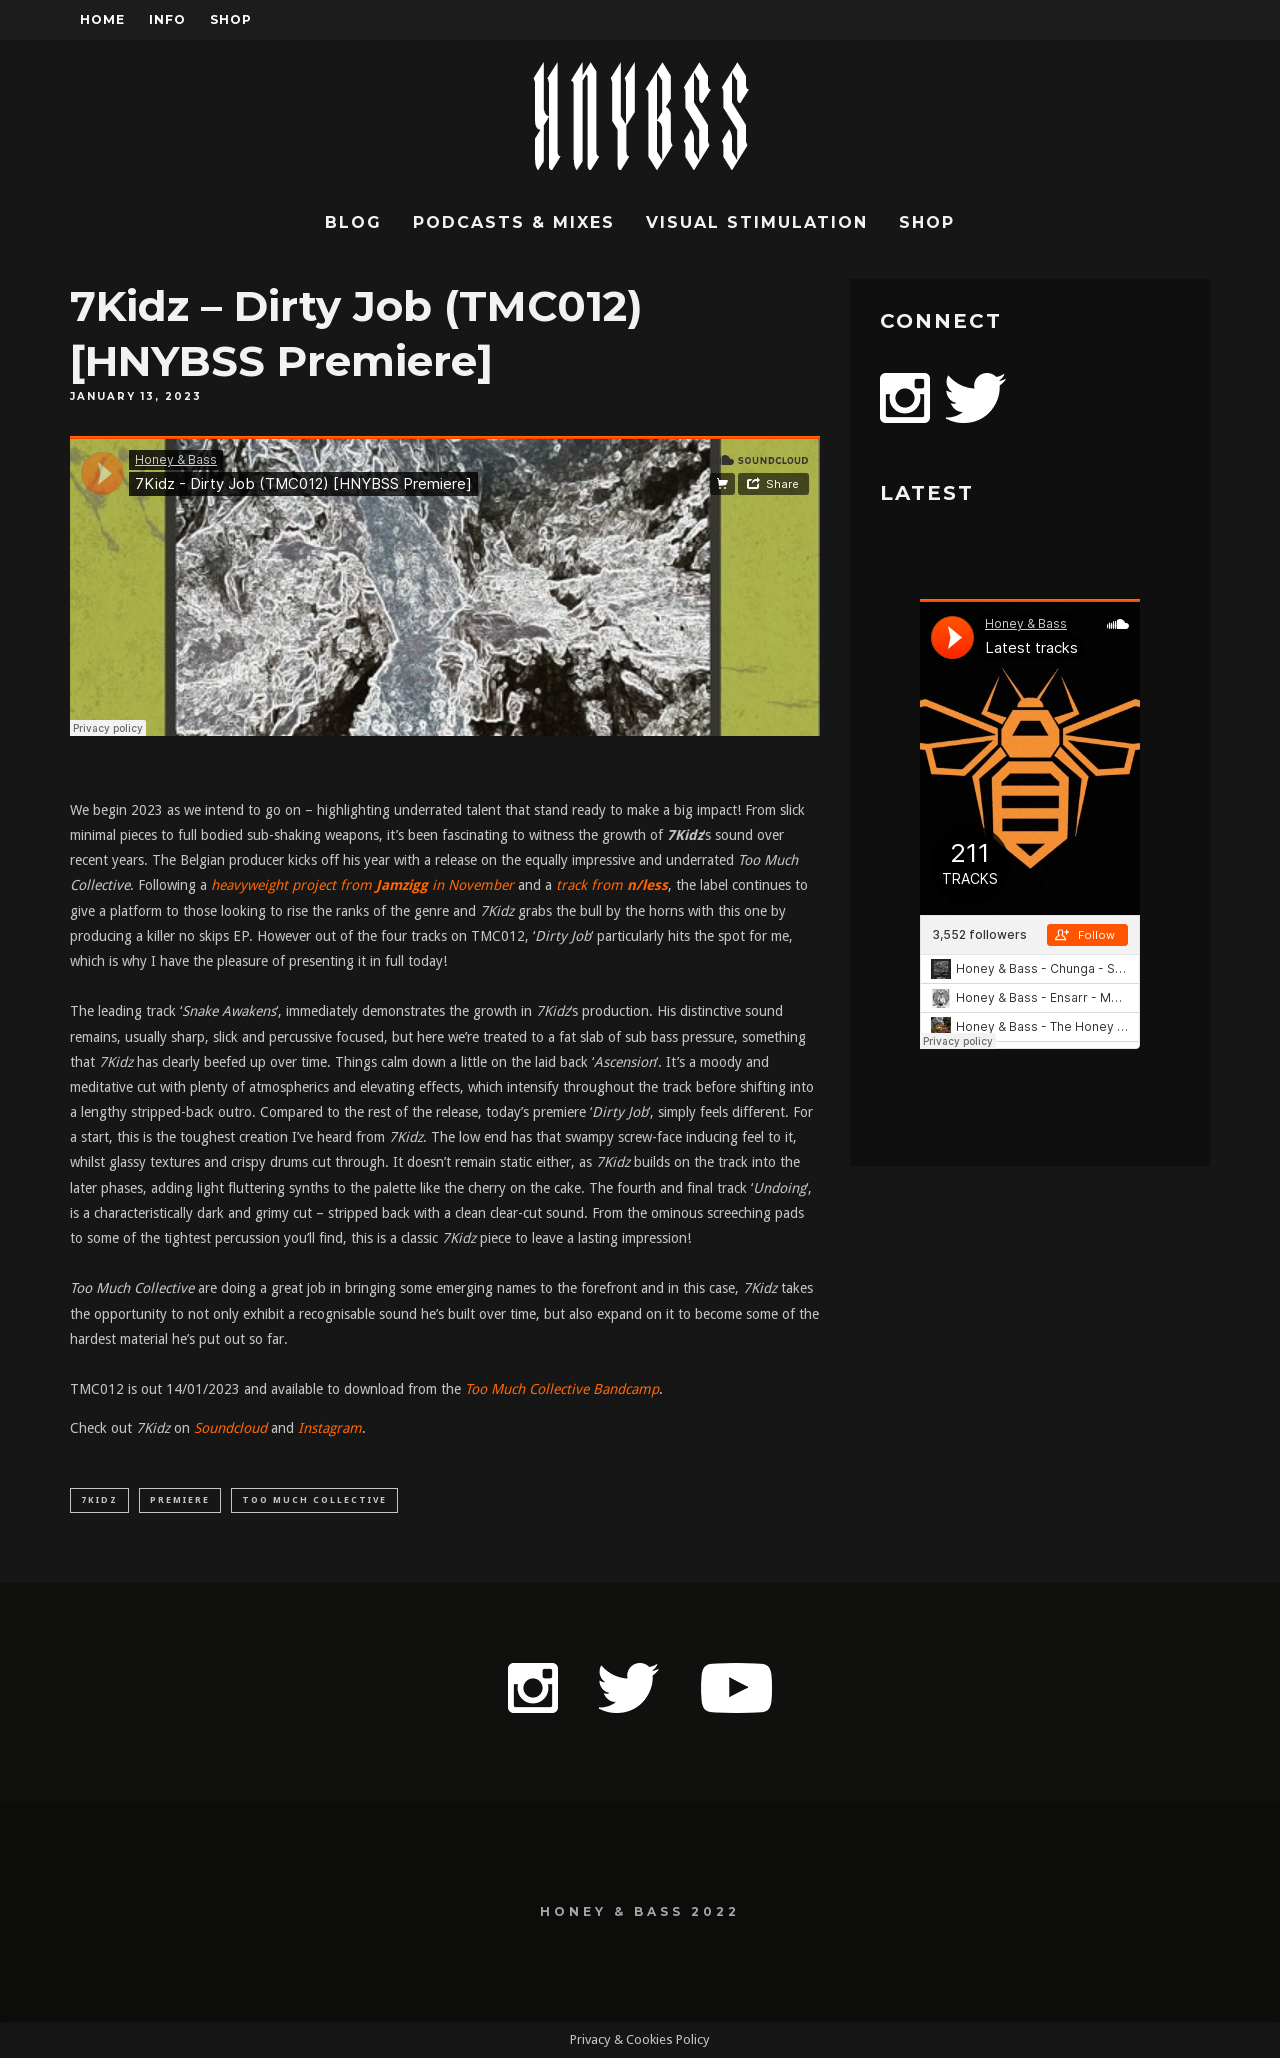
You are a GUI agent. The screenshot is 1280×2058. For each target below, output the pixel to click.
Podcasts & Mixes (514, 222)
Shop (231, 19)
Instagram (330, 1428)
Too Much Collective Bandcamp (562, 1389)
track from (612, 885)
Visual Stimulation (757, 222)
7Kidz (99, 1500)
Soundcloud (230, 1428)
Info (167, 19)
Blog (353, 222)
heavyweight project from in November (362, 885)
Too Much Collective (314, 1500)
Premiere (180, 1500)
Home (102, 19)
